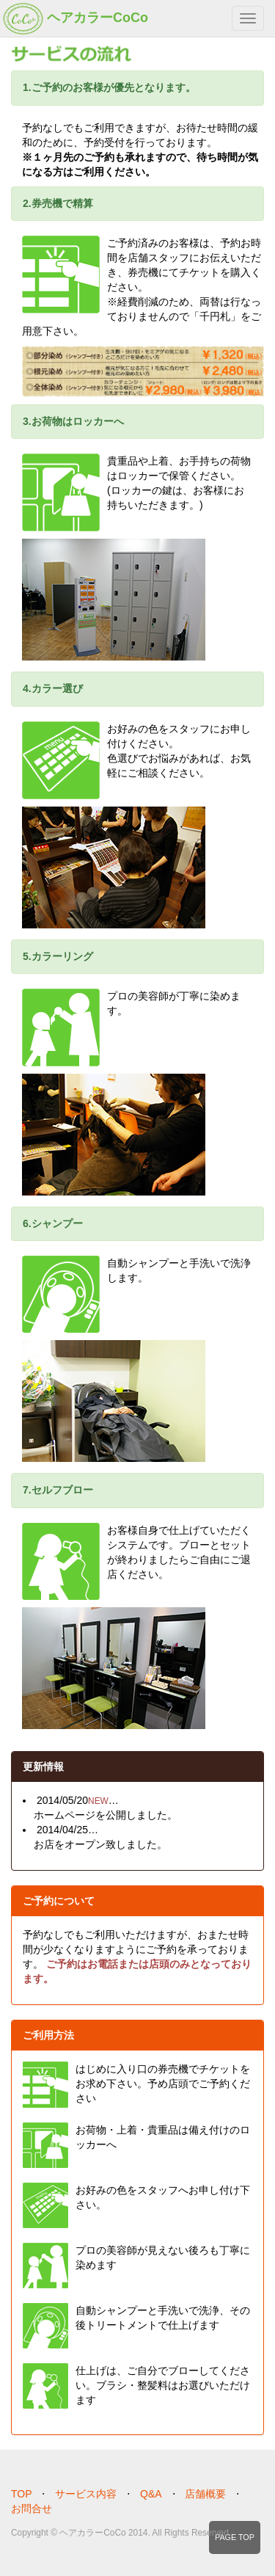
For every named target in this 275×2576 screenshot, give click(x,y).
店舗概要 (205, 2494)
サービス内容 (86, 2494)
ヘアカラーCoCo (75, 18)
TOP (21, 2494)
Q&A (151, 2494)
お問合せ (31, 2508)
